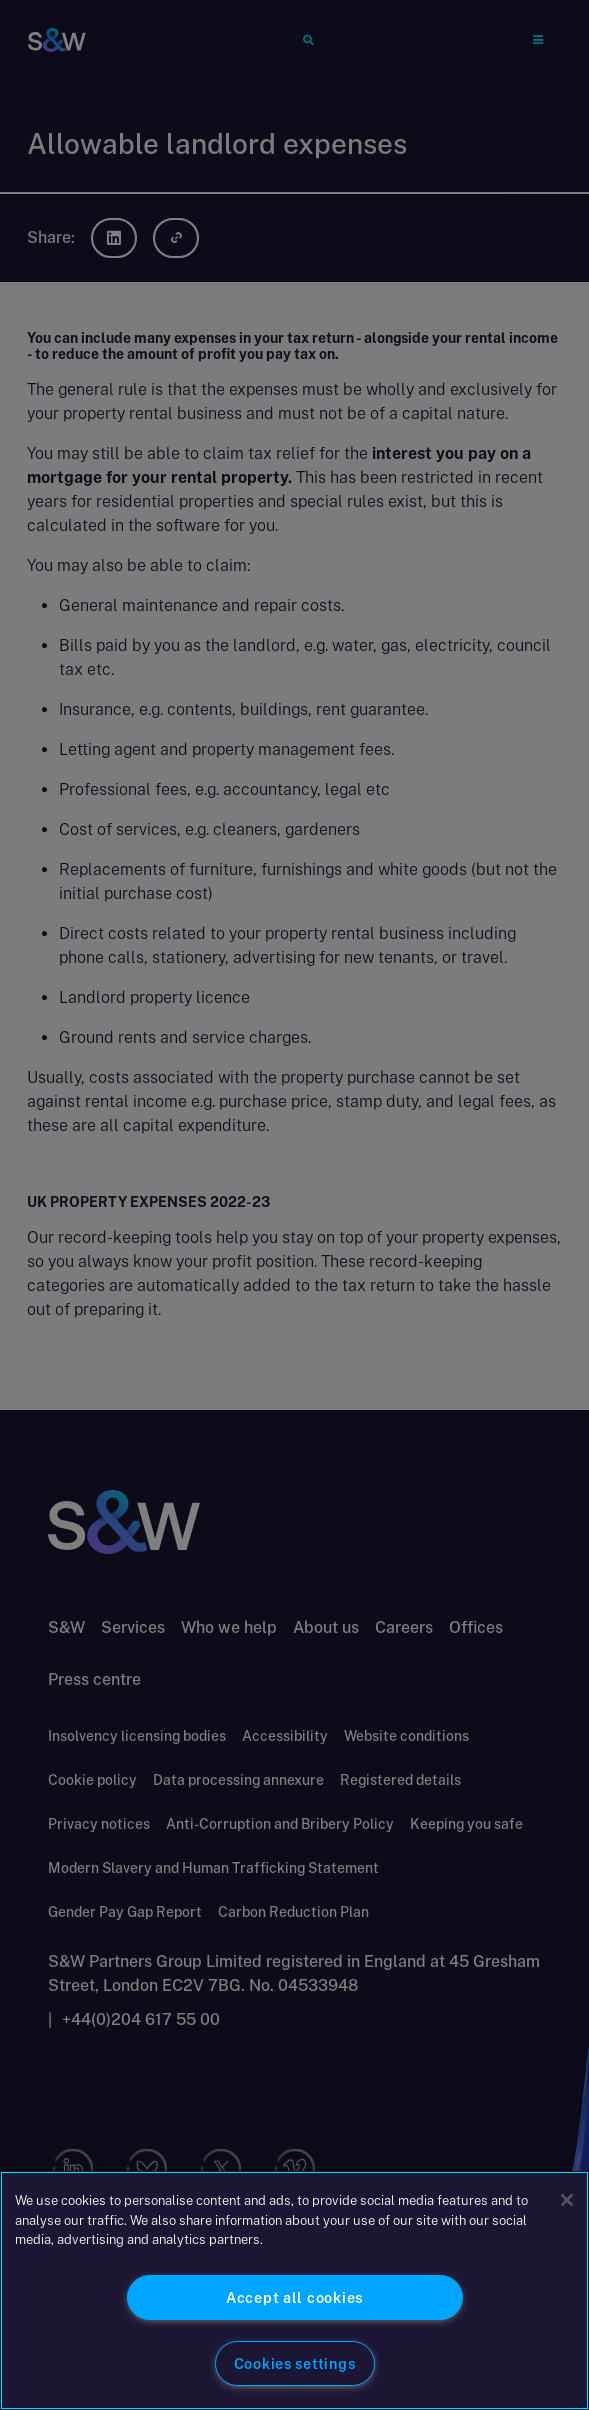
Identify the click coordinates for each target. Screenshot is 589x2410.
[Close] (567, 2200)
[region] (294, 2290)
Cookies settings (295, 2363)
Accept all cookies (294, 2297)
